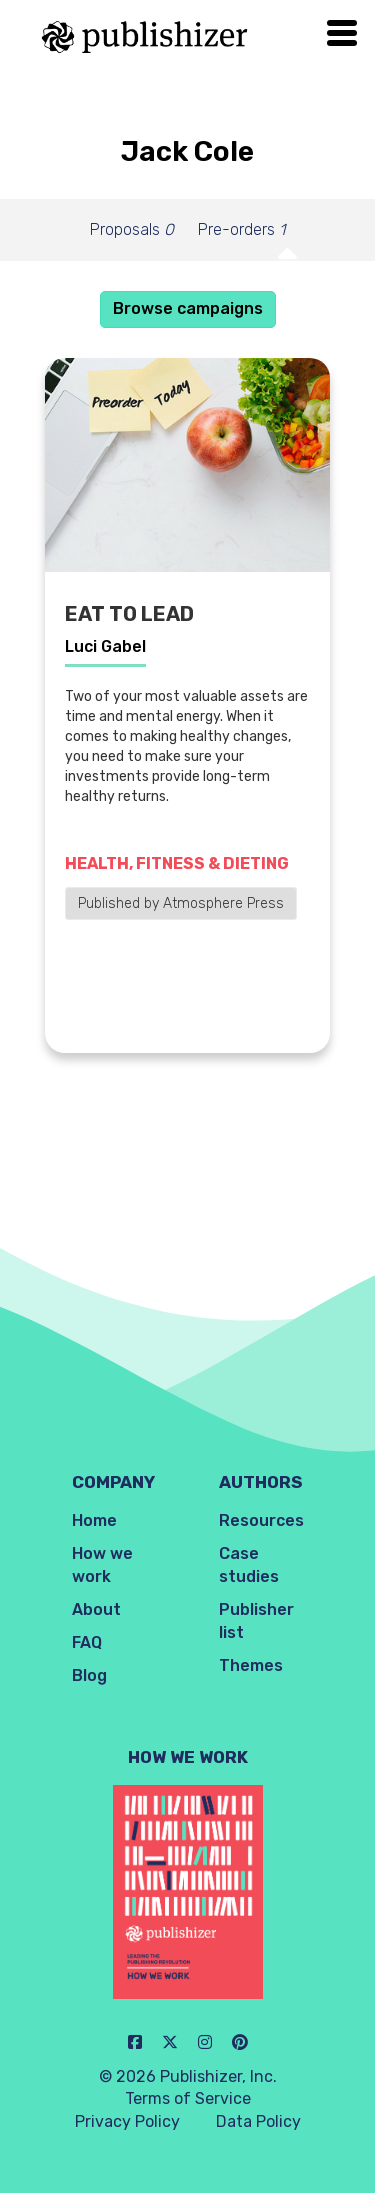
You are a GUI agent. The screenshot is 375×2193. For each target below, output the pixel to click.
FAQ (87, 1642)
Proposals (132, 229)
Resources (261, 1520)
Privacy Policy (127, 2121)
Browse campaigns (188, 308)
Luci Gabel (105, 646)
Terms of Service (188, 2098)
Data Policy (258, 2121)
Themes (251, 1665)
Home (94, 1520)
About (96, 1609)
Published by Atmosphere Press (181, 903)
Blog (89, 1675)
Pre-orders (241, 229)
